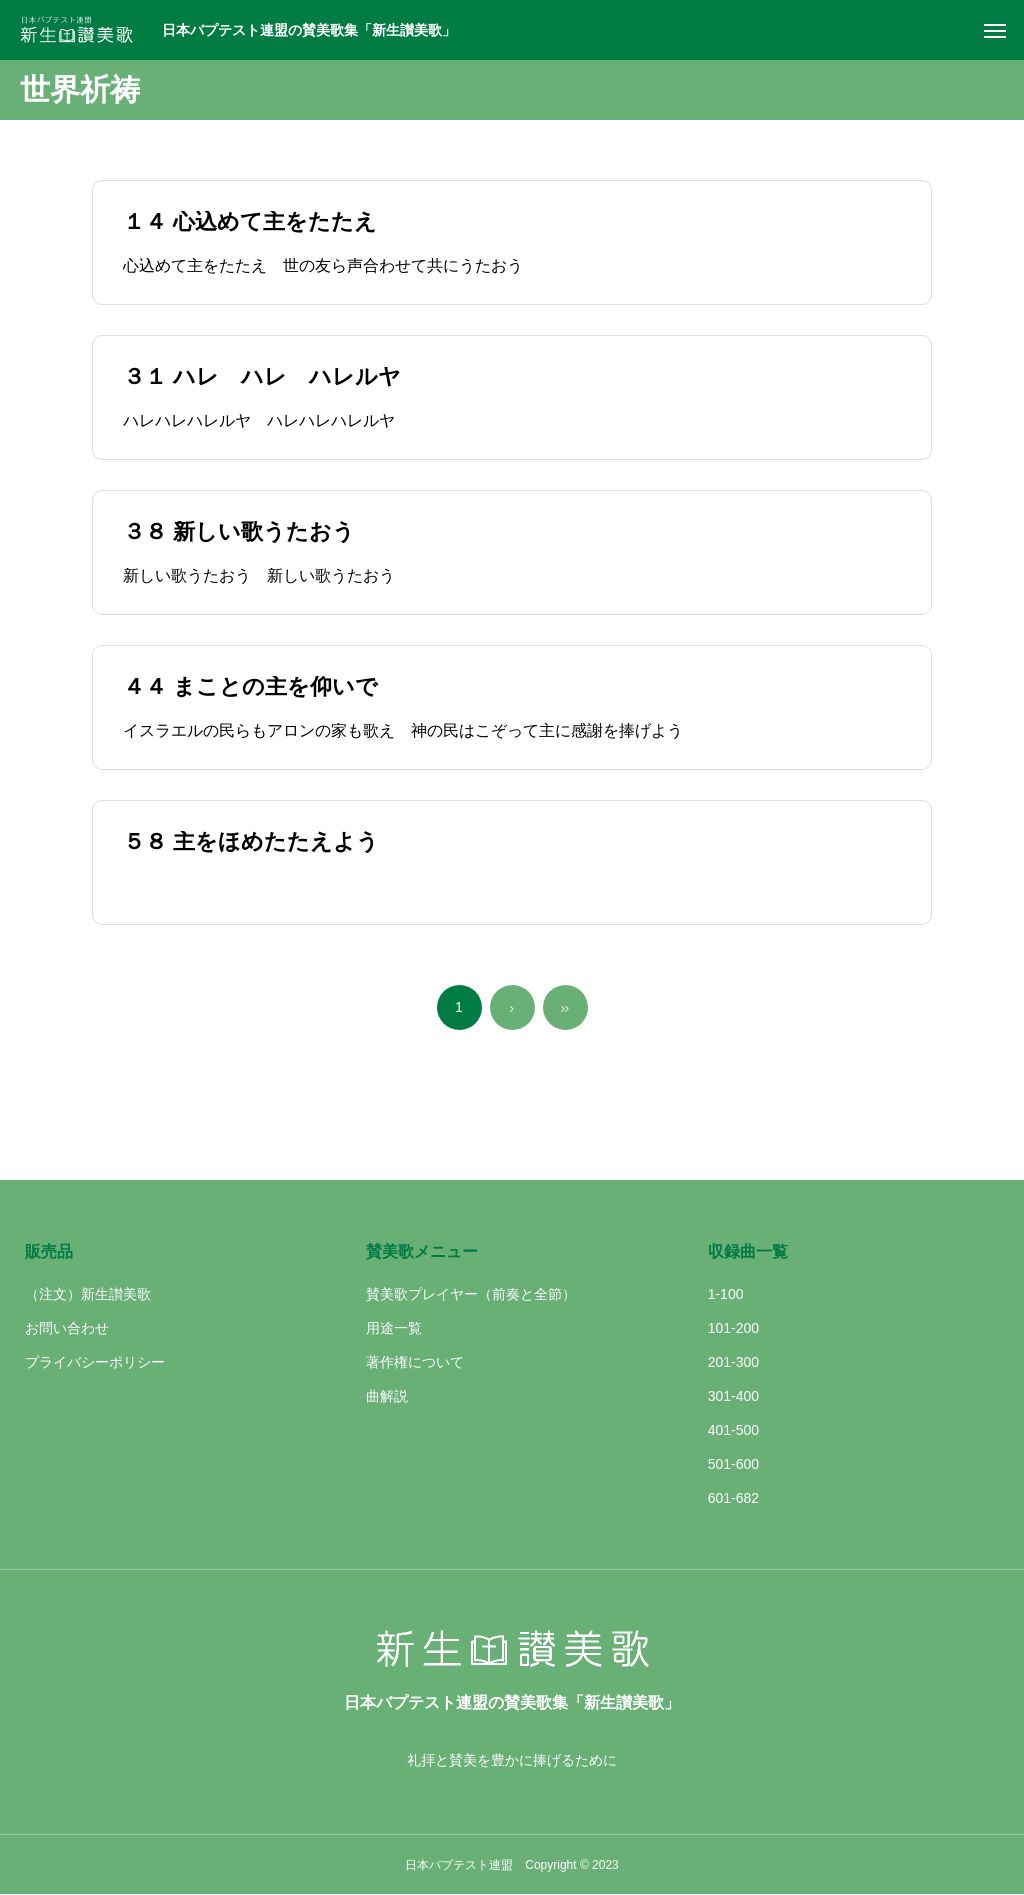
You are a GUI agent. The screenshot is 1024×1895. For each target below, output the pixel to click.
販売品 (49, 1251)
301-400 (733, 1396)
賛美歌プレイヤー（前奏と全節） (471, 1294)
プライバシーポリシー (95, 1362)
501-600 (733, 1464)
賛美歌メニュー (422, 1251)
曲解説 (387, 1396)
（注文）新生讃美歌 (88, 1294)
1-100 (726, 1294)
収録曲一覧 (748, 1251)
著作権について (415, 1362)
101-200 (733, 1328)
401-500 (733, 1430)
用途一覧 (394, 1328)
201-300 (733, 1362)
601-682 (733, 1498)
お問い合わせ (67, 1328)
